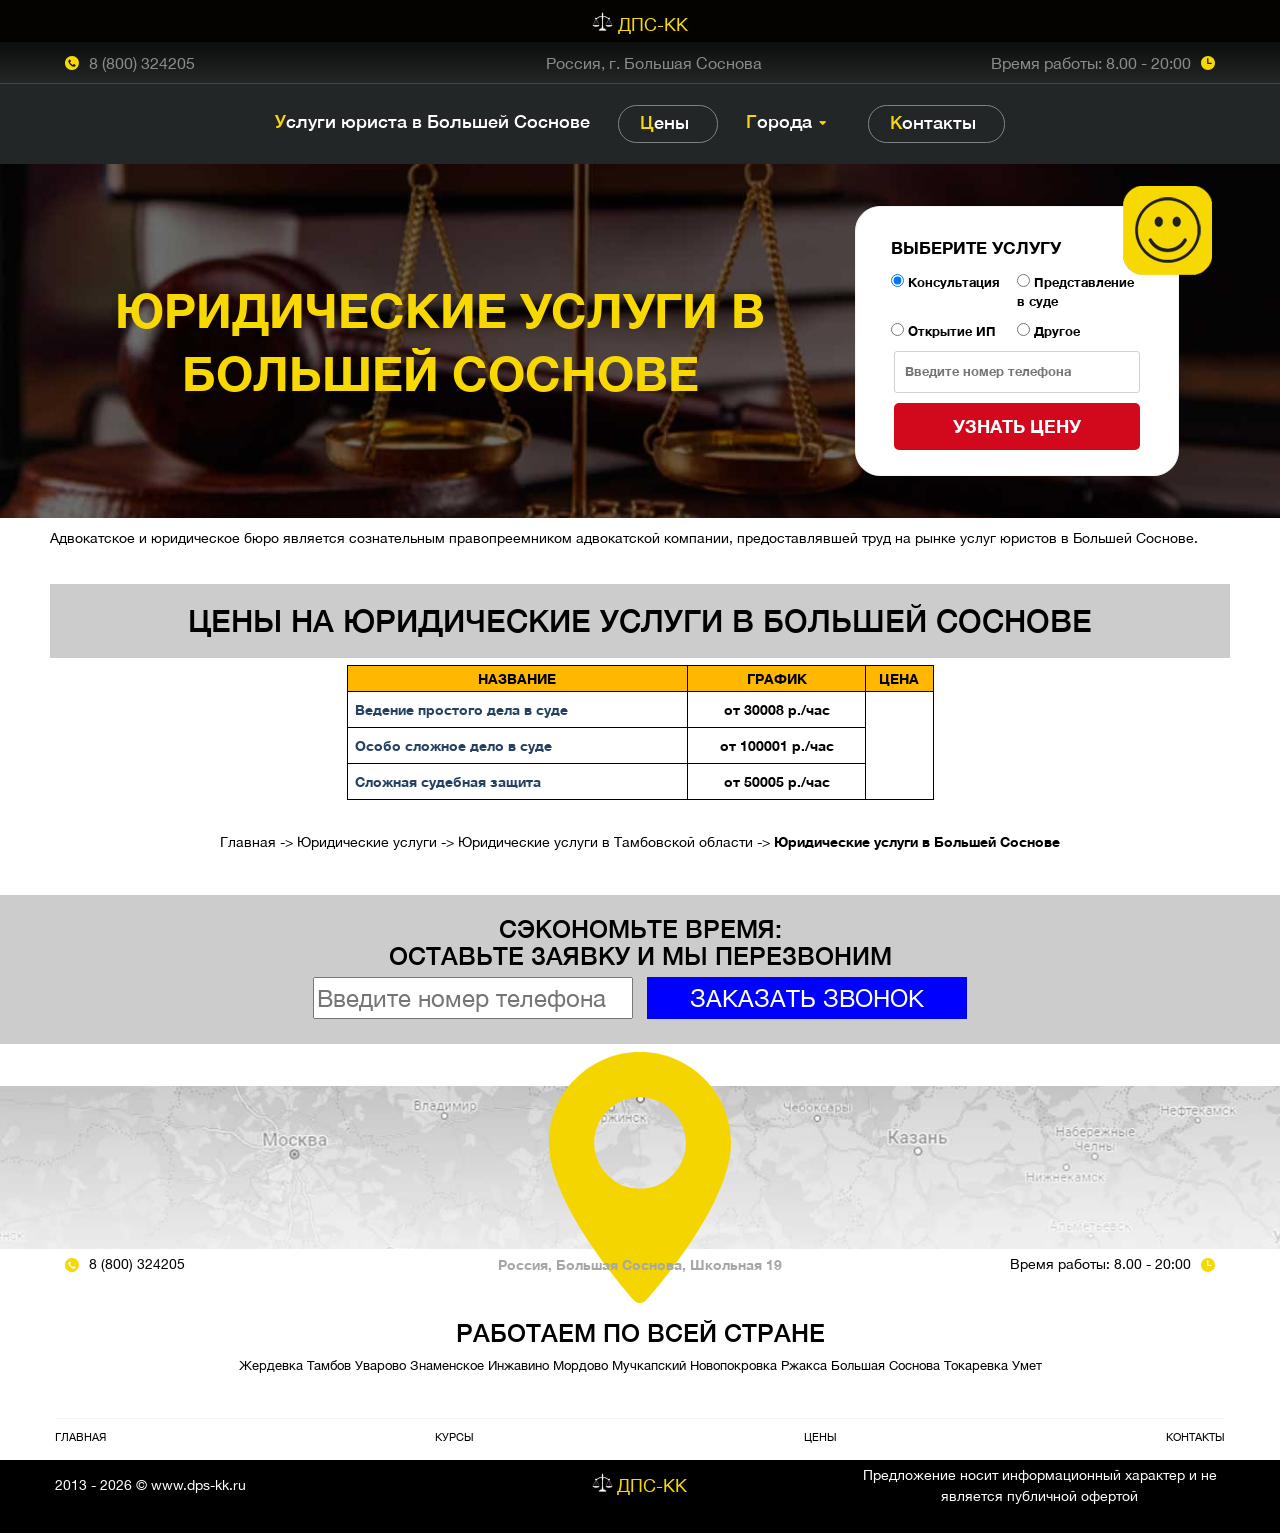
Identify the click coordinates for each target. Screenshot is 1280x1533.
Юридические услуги (367, 842)
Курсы (454, 1436)
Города (779, 121)
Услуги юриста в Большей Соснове (432, 121)
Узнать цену (1017, 426)
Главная (248, 842)
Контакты (933, 122)
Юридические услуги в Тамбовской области (605, 842)
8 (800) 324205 (142, 63)
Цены (664, 122)
